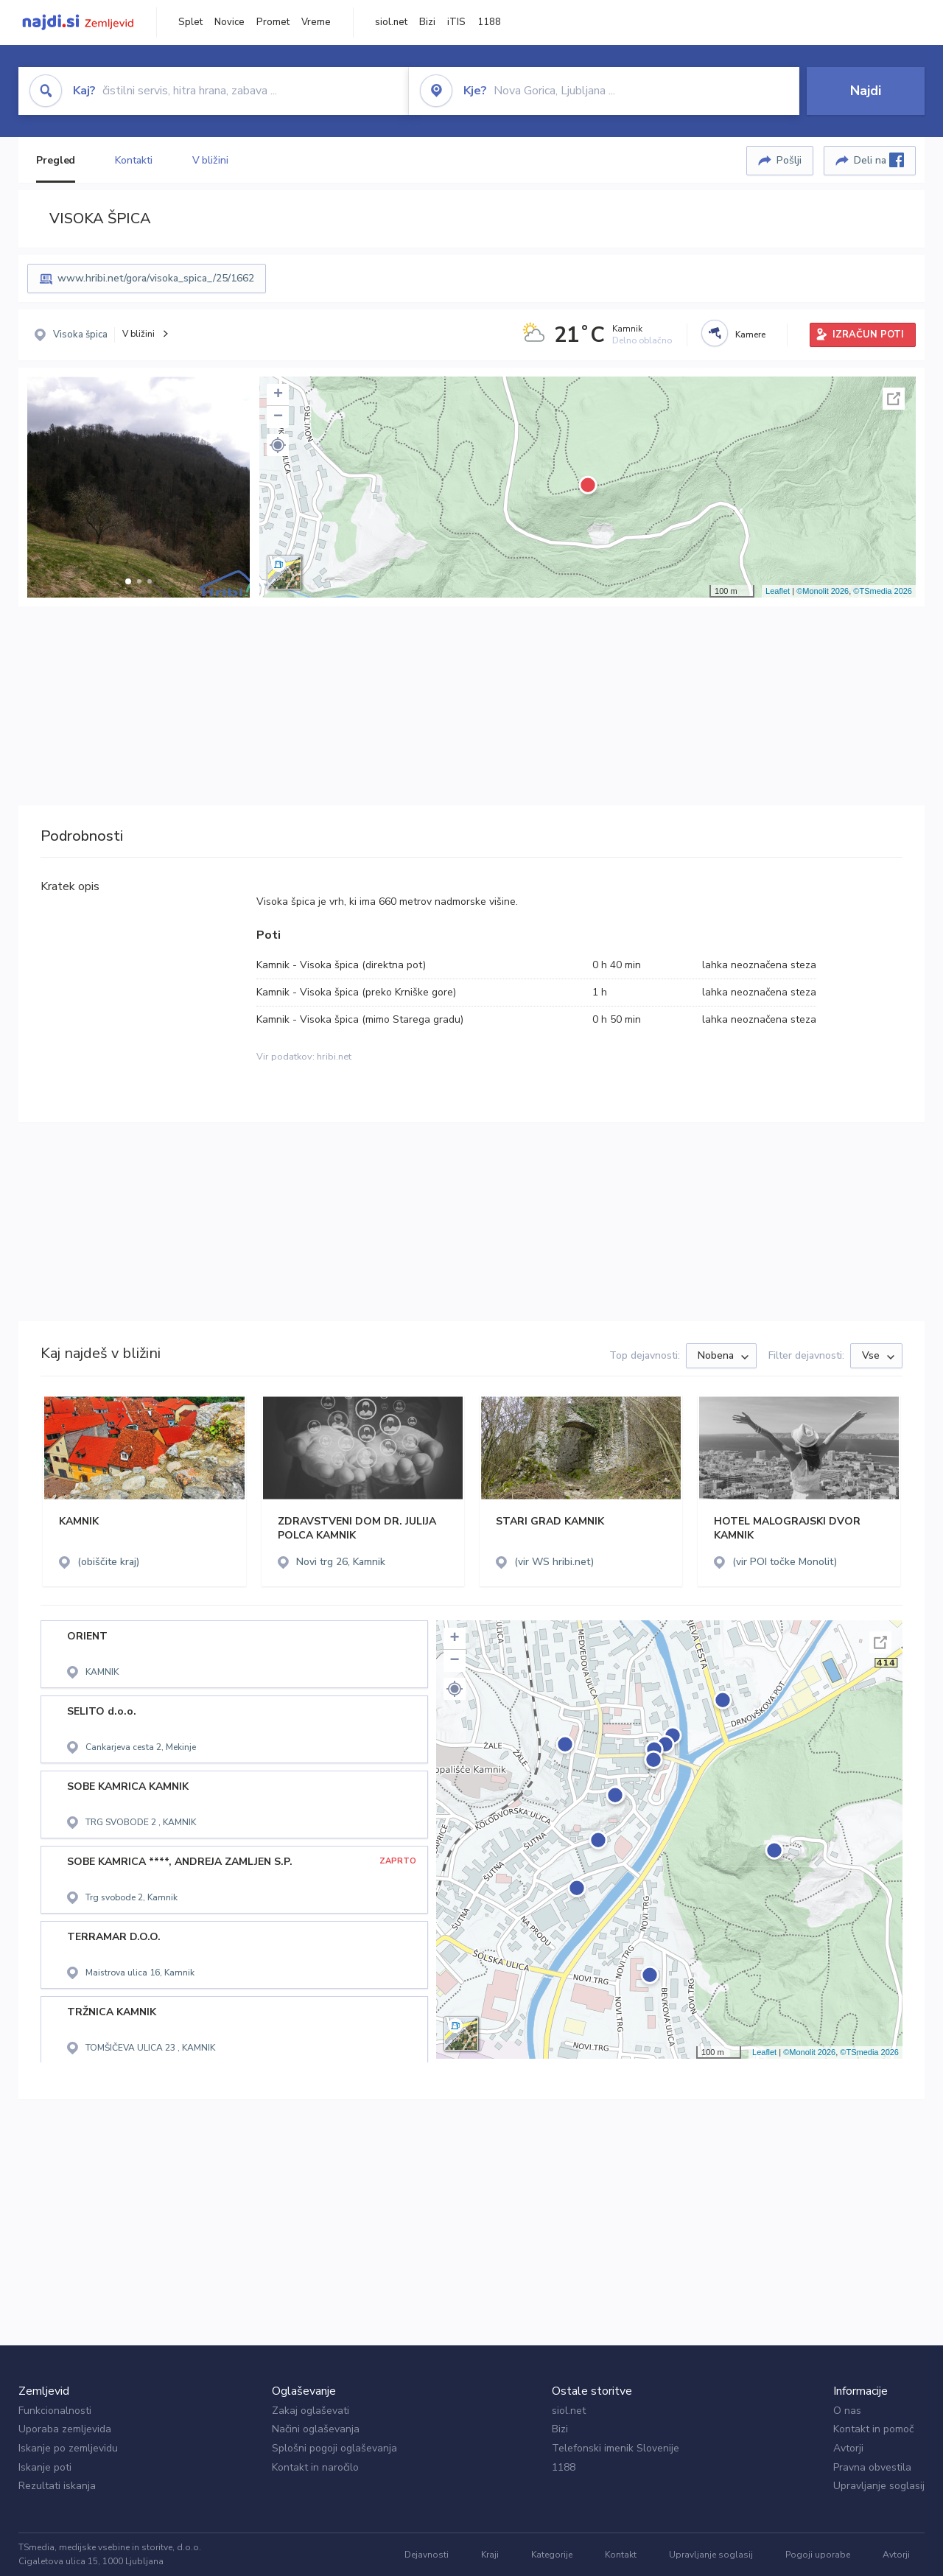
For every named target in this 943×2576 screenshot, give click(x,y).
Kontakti (133, 160)
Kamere (750, 334)
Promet (273, 22)
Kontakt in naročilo (315, 2467)
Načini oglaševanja (316, 2429)
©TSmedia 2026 (882, 591)
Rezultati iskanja (57, 2486)
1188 (489, 22)
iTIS (456, 22)
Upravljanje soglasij (879, 2486)
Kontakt (621, 2555)
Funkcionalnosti (54, 2411)
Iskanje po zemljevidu (68, 2448)
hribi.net (334, 1056)
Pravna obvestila (872, 2467)
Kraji (490, 2555)
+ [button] (278, 395)
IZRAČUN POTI (868, 334)
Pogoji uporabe (817, 2555)
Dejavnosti (426, 2555)
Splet (190, 22)
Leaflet (777, 591)
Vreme (316, 22)
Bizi (427, 22)
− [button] (278, 417)
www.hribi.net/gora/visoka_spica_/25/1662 (155, 278)
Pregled (55, 160)
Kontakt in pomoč (873, 2429)
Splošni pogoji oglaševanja (334, 2448)
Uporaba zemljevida (64, 2429)
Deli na (879, 160)
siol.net (391, 22)
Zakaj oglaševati (310, 2411)
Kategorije (551, 2555)
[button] (128, 581)
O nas (847, 2411)
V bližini (210, 160)
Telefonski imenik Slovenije (615, 2448)
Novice (229, 22)
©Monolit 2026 (822, 591)
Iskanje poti (44, 2467)
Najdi (865, 90)
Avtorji (848, 2448)
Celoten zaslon (894, 399)
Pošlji (789, 160)
